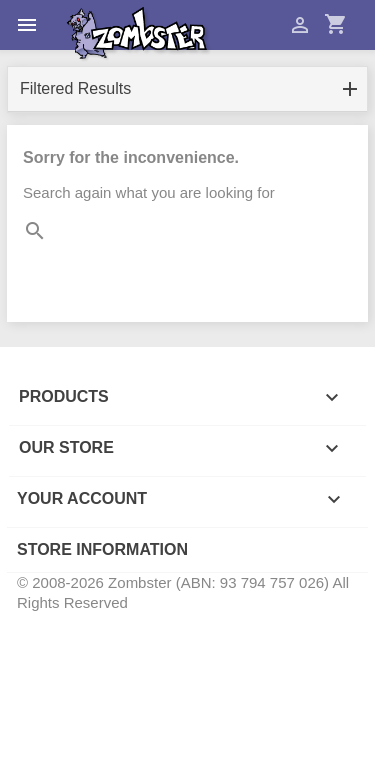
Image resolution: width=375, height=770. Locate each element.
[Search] (187, 264)
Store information (102, 549)
